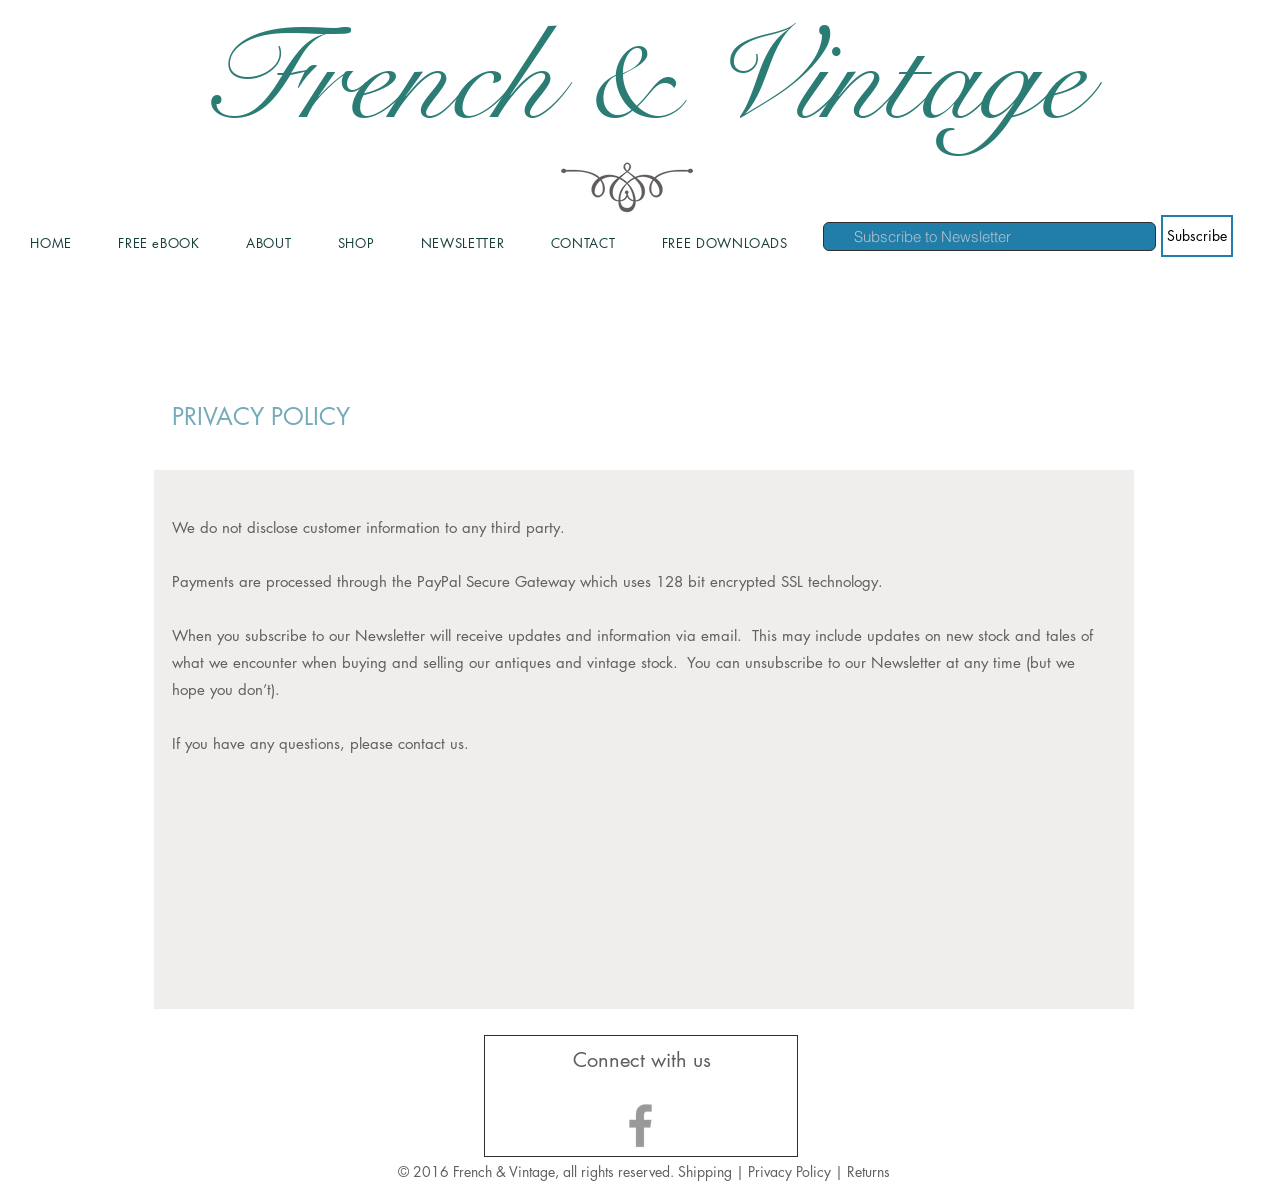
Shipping (705, 1171)
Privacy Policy (791, 1171)
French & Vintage (644, 80)
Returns (868, 1171)
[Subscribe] (1197, 236)
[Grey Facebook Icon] (640, 1125)
